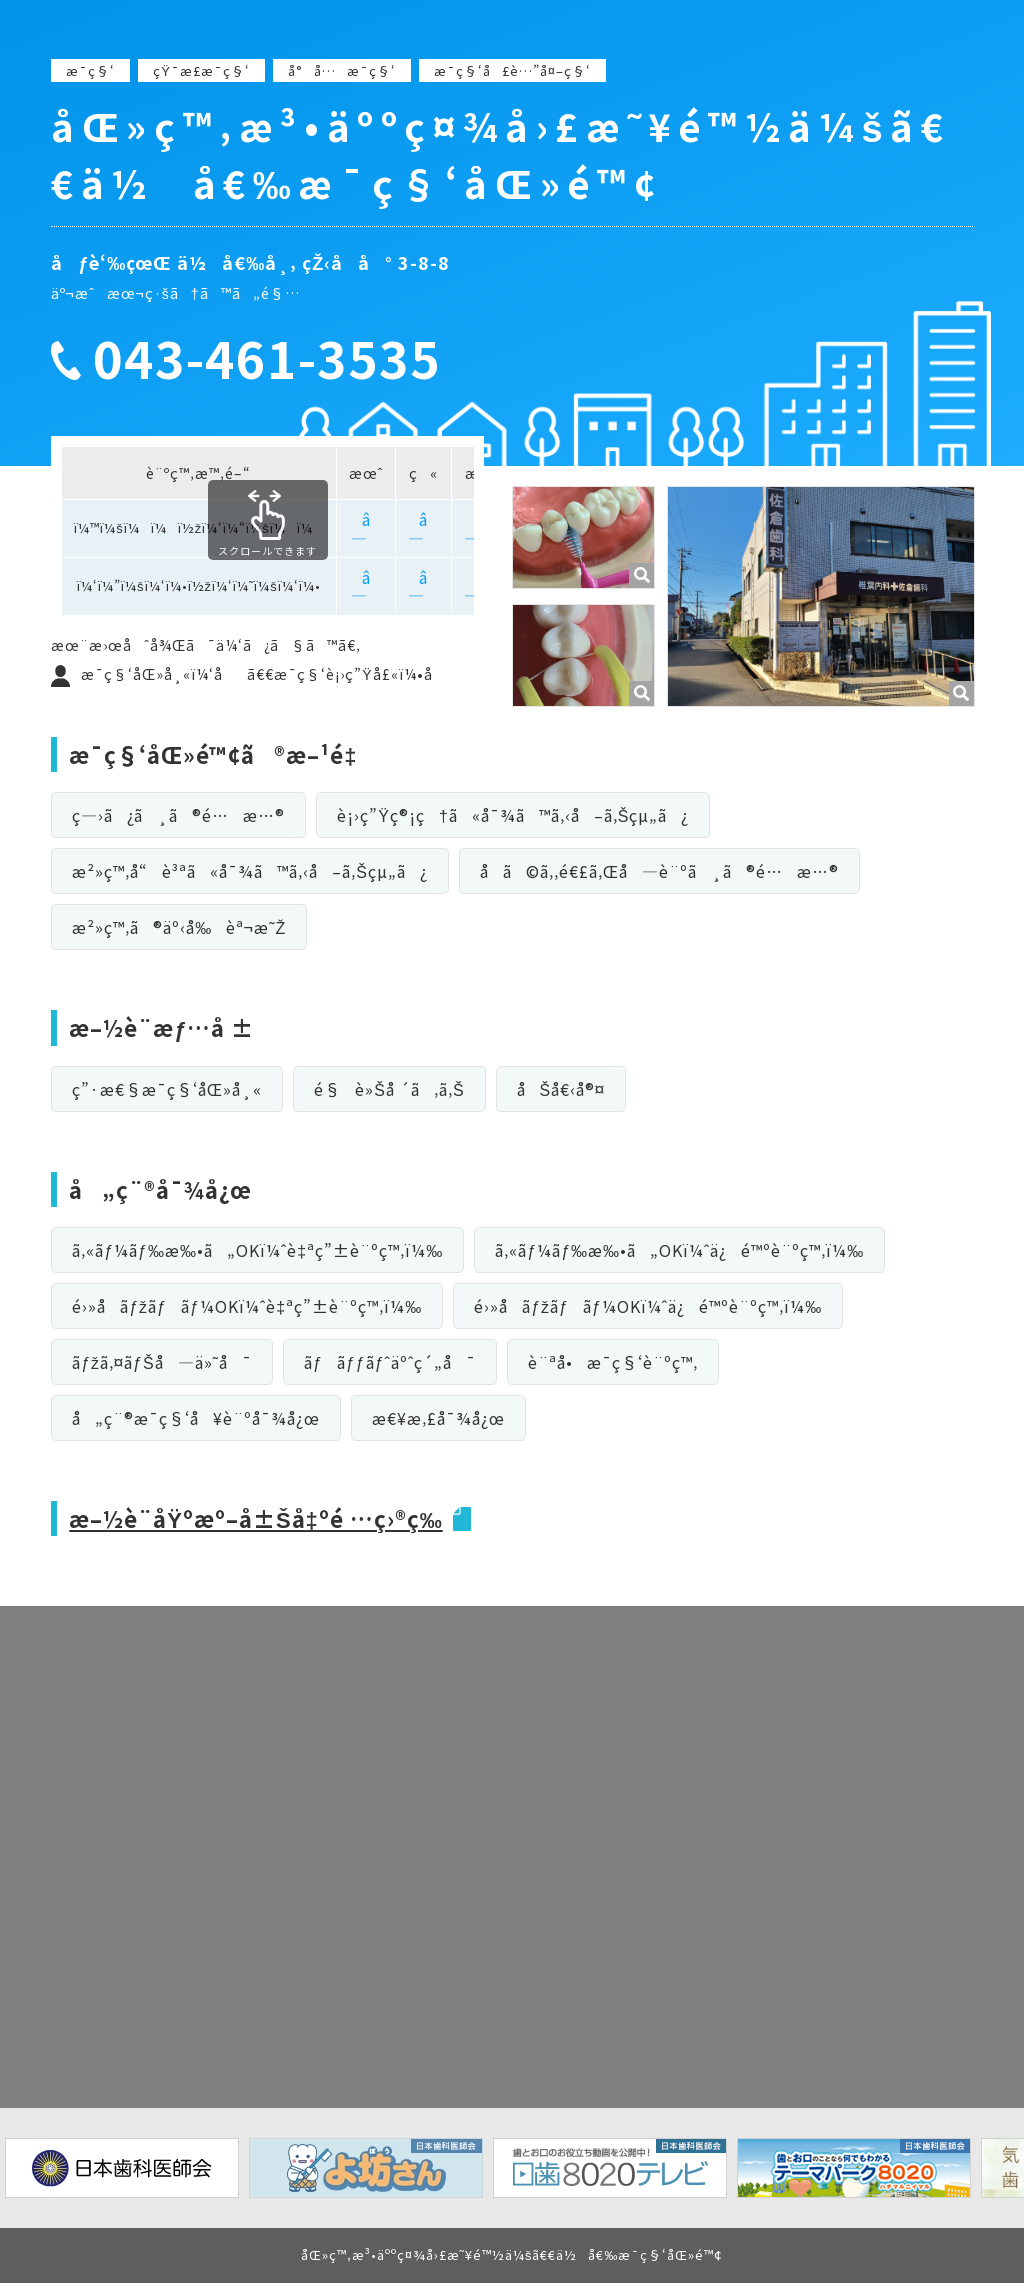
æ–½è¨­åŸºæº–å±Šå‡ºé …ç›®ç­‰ (256, 1518)
